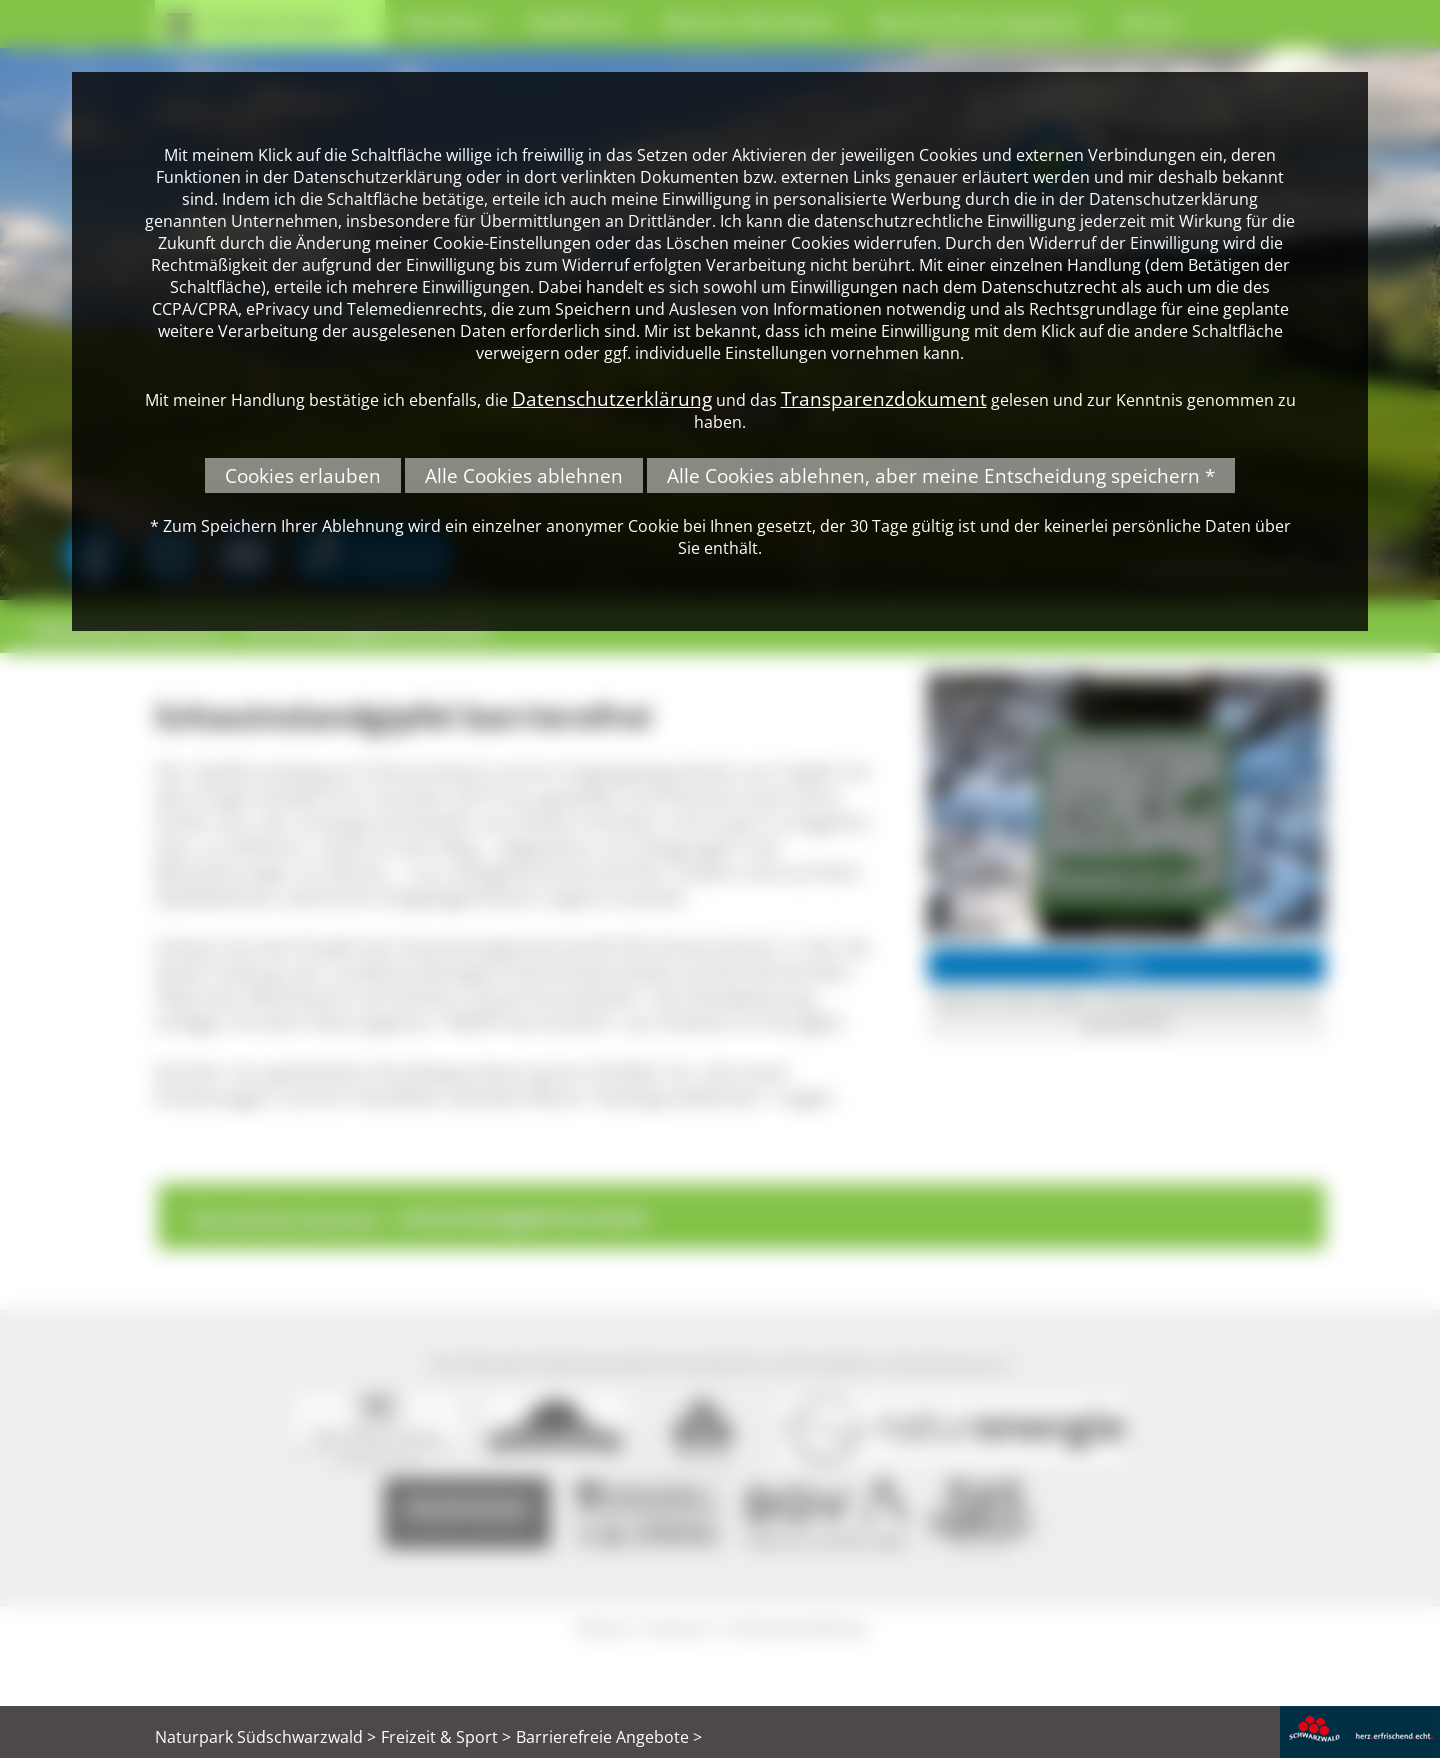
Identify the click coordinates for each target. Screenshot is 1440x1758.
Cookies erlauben (303, 475)
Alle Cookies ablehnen (524, 475)
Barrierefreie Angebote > (609, 1737)
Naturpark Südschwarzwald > (265, 1737)
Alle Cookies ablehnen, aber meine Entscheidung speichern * (941, 475)
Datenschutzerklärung (612, 398)
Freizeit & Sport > (446, 1737)
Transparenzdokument (884, 398)
